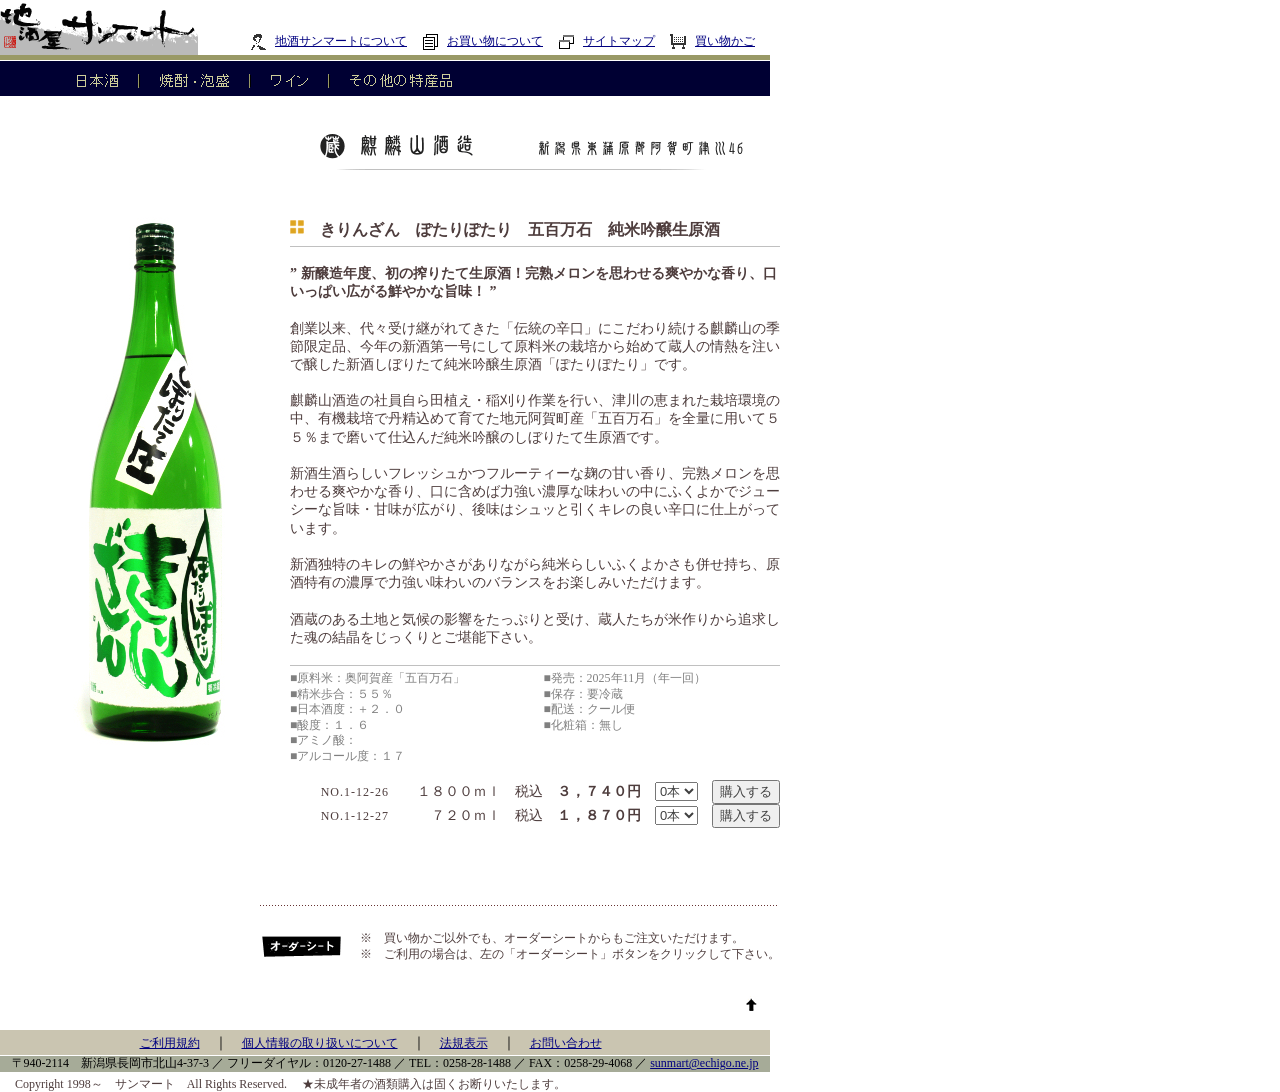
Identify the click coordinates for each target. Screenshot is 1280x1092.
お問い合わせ (566, 1043)
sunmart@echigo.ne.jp (704, 1063)
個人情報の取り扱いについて (320, 1043)
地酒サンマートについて (328, 41)
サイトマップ (606, 41)
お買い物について (482, 41)
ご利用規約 (170, 1043)
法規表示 (464, 1043)
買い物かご (712, 41)
